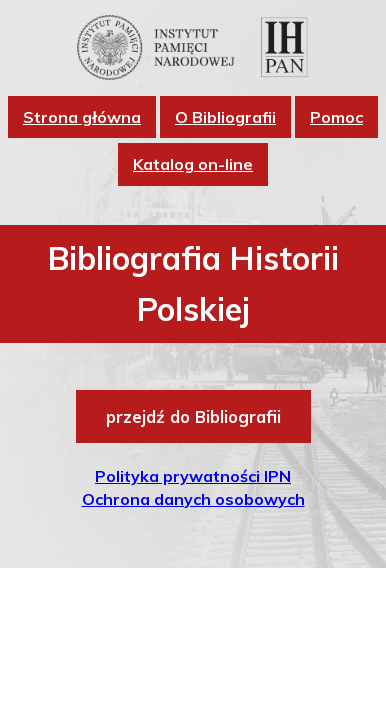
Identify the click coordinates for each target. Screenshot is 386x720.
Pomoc (336, 117)
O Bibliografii (225, 117)
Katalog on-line (193, 164)
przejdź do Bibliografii (193, 416)
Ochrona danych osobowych (193, 499)
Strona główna (82, 117)
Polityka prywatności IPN (193, 476)
